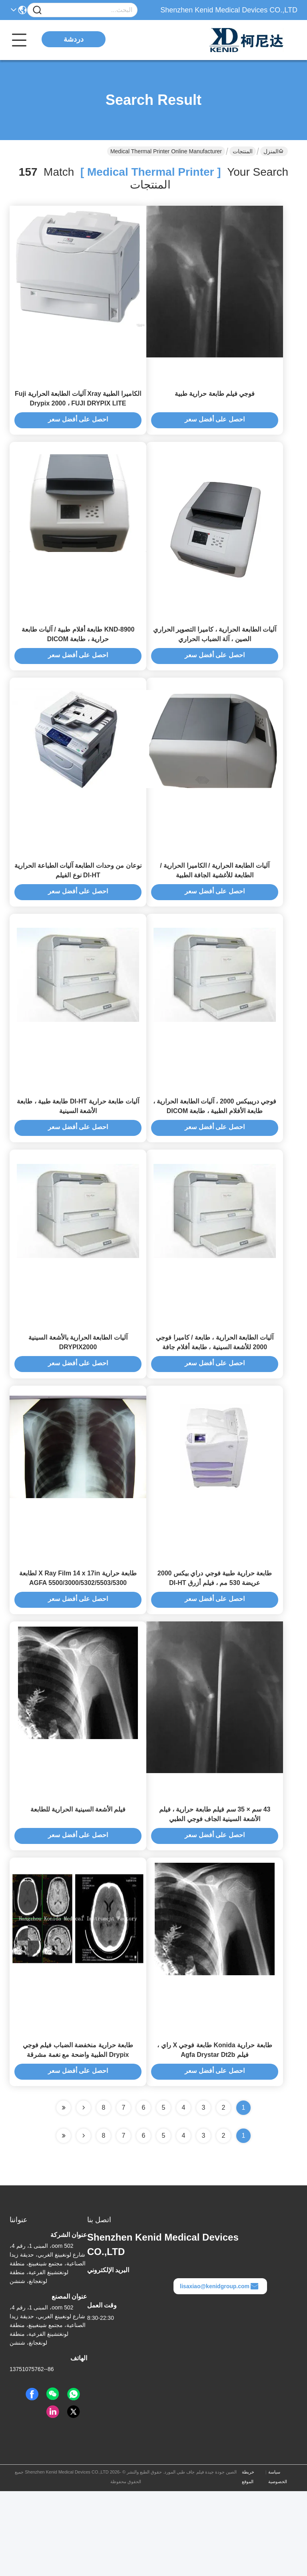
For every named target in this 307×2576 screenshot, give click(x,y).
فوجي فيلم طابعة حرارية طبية (215, 404)
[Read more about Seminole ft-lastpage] (63, 2220)
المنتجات (243, 151)
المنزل (273, 151)
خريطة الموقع (248, 2561)
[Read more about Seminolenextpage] (83, 2220)
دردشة (74, 39)
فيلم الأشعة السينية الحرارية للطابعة (78, 1883)
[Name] (37, 10)
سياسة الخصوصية (277, 2561)
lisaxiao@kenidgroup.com (219, 2371)
